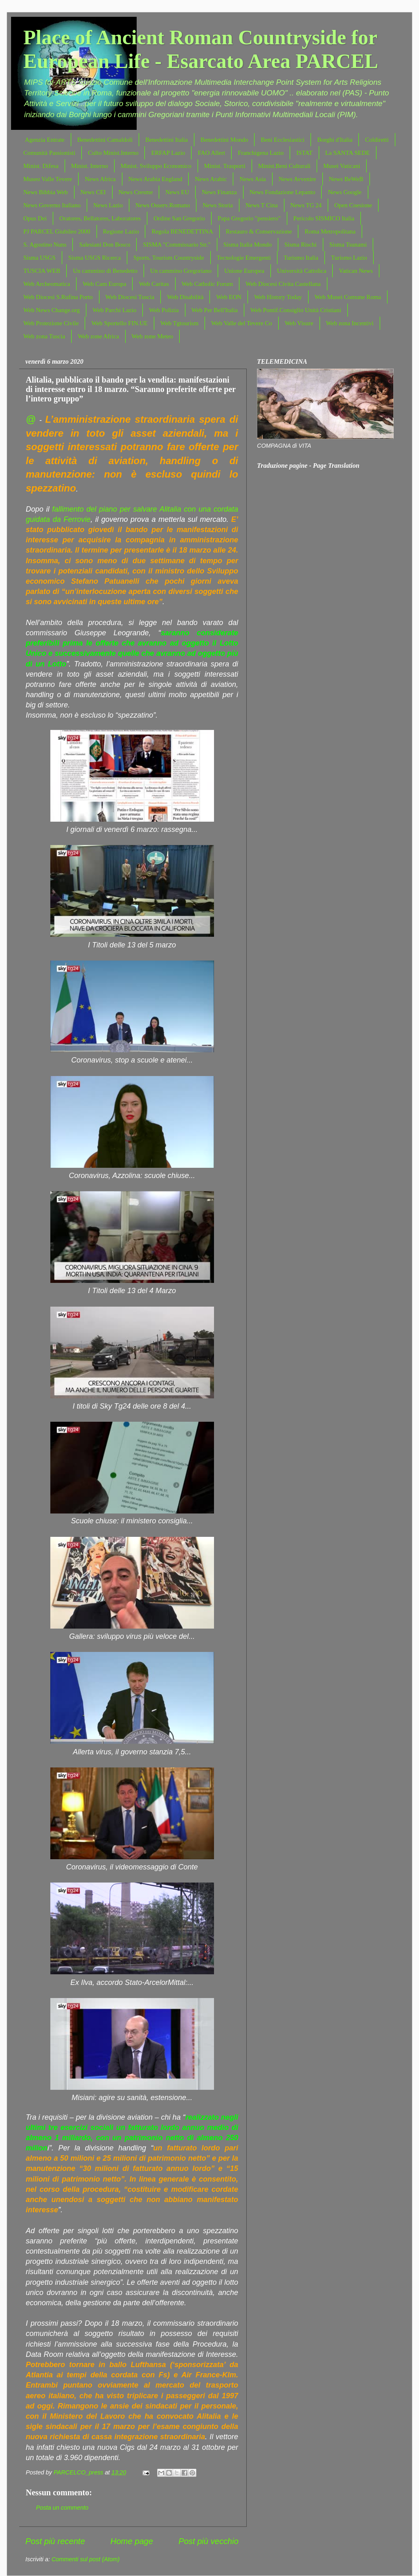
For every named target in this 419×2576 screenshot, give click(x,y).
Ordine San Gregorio (179, 218)
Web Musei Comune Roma (348, 297)
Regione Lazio (121, 231)
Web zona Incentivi (350, 323)
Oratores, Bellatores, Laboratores (100, 218)
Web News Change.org (51, 310)
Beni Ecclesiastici (282, 139)
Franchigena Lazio (261, 153)
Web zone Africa (98, 336)
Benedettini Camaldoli (105, 139)
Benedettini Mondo (224, 139)
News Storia (218, 205)
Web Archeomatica (46, 284)
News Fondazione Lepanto (282, 192)
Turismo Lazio (349, 257)
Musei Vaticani (341, 166)
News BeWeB (346, 179)
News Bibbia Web (45, 192)
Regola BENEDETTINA (182, 231)
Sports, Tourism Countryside (168, 257)
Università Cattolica (301, 270)
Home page (131, 2541)
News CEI (93, 192)
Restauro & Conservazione (259, 231)
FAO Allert (211, 153)
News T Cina (262, 205)
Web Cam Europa (104, 284)
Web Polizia (164, 310)
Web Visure (299, 323)
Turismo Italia (301, 257)
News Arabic (211, 179)
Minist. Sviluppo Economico (156, 166)
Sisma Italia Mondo (247, 244)
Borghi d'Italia (334, 139)
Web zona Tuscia (44, 336)
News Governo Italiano (52, 205)
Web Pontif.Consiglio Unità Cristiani (295, 310)
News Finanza (219, 192)
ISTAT (304, 153)
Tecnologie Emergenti (244, 257)
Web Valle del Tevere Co (241, 323)
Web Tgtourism (179, 323)
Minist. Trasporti (225, 166)
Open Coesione (353, 205)
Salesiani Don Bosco (104, 244)
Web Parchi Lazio (114, 310)
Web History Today (278, 297)
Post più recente (55, 2541)
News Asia (252, 179)
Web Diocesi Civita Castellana (283, 284)
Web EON (228, 297)
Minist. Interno (89, 166)
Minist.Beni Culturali (284, 166)
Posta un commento (62, 2507)
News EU (177, 192)
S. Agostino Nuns (44, 244)
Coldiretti (377, 139)
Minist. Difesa (41, 166)
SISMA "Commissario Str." (176, 244)
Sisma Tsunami (348, 244)
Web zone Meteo (152, 336)
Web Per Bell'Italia (214, 310)
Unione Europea (244, 270)
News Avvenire (297, 179)
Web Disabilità (185, 297)
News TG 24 (306, 205)
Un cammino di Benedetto (105, 270)
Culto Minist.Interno (113, 153)
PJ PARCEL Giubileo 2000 (56, 231)
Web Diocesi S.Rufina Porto (58, 297)
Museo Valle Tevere (47, 179)
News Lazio (108, 205)
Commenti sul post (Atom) (85, 2559)
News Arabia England (155, 179)
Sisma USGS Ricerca (94, 257)
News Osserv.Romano (162, 205)
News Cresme (136, 192)
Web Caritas (154, 284)
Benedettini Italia (166, 139)
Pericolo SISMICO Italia (323, 218)
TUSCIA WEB (41, 270)
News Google (344, 192)
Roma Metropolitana (330, 231)
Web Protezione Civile (51, 323)
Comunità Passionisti (49, 153)
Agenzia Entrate (45, 139)
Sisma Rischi (300, 244)
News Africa (100, 179)
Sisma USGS (39, 257)
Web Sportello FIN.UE (119, 323)
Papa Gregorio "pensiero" (249, 218)
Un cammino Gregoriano (181, 270)
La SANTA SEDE (347, 153)
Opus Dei (35, 218)
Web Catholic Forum (207, 284)
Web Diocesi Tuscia (130, 297)
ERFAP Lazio (168, 153)
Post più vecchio (208, 2541)
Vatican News (356, 270)
